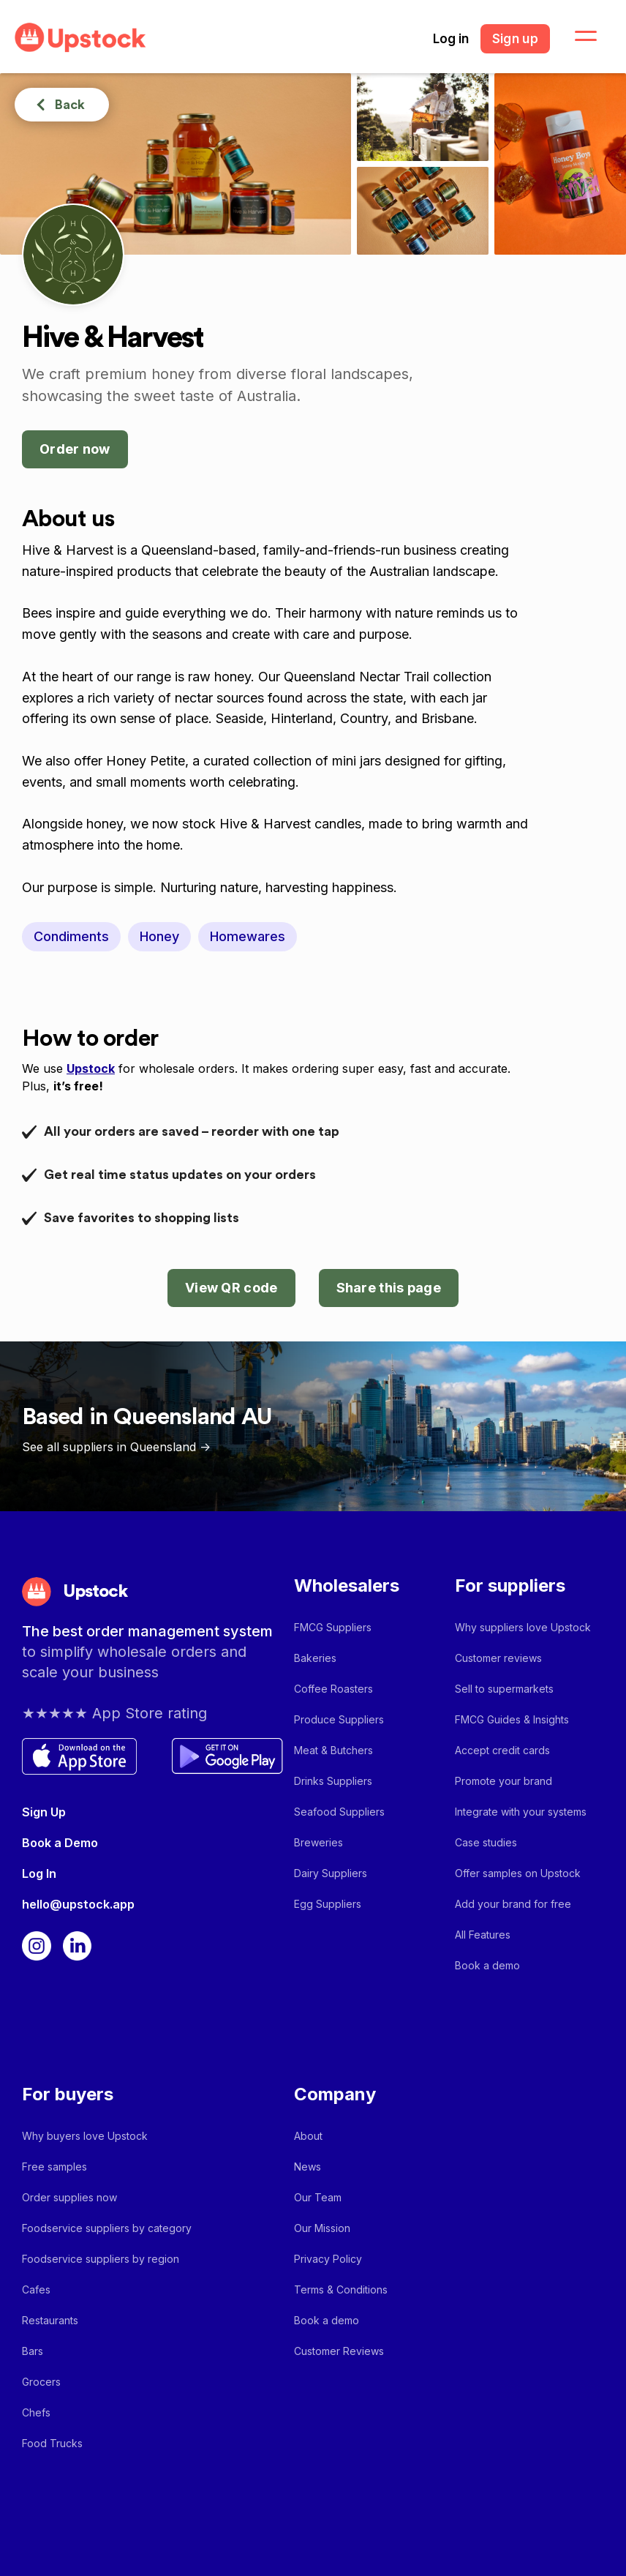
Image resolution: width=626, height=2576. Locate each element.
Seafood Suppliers (339, 1811)
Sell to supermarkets (504, 1688)
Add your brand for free (513, 1904)
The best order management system (147, 1631)
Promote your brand (503, 1781)
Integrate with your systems (521, 1811)
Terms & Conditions (341, 2289)
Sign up (515, 38)
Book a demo (487, 1965)
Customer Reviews (339, 2351)
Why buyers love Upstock (85, 2136)
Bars (32, 2351)
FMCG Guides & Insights (512, 1719)
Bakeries (315, 1658)
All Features (482, 1934)
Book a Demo (60, 1842)
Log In (39, 1873)
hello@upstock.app (78, 1904)
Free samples (54, 2166)
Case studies (486, 1842)
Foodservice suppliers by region (100, 2259)
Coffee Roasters (333, 1688)
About (308, 2136)
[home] (80, 37)
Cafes (36, 2289)
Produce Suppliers (339, 1719)
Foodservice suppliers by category (107, 2228)
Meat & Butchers (333, 1750)
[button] (577, 37)
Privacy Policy (328, 2259)
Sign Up (44, 1812)
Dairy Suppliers (330, 1873)
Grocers (41, 2381)
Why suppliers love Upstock (523, 1627)
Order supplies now (69, 2197)
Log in (451, 38)
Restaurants (50, 2320)
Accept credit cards (502, 1750)
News (307, 2166)
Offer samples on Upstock (518, 1873)
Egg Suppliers (327, 1904)
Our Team (318, 2197)
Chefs (36, 2412)
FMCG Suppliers (333, 1627)
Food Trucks (52, 2443)
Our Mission (322, 2228)
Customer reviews (498, 1658)
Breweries (318, 1842)
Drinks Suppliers (333, 1781)
